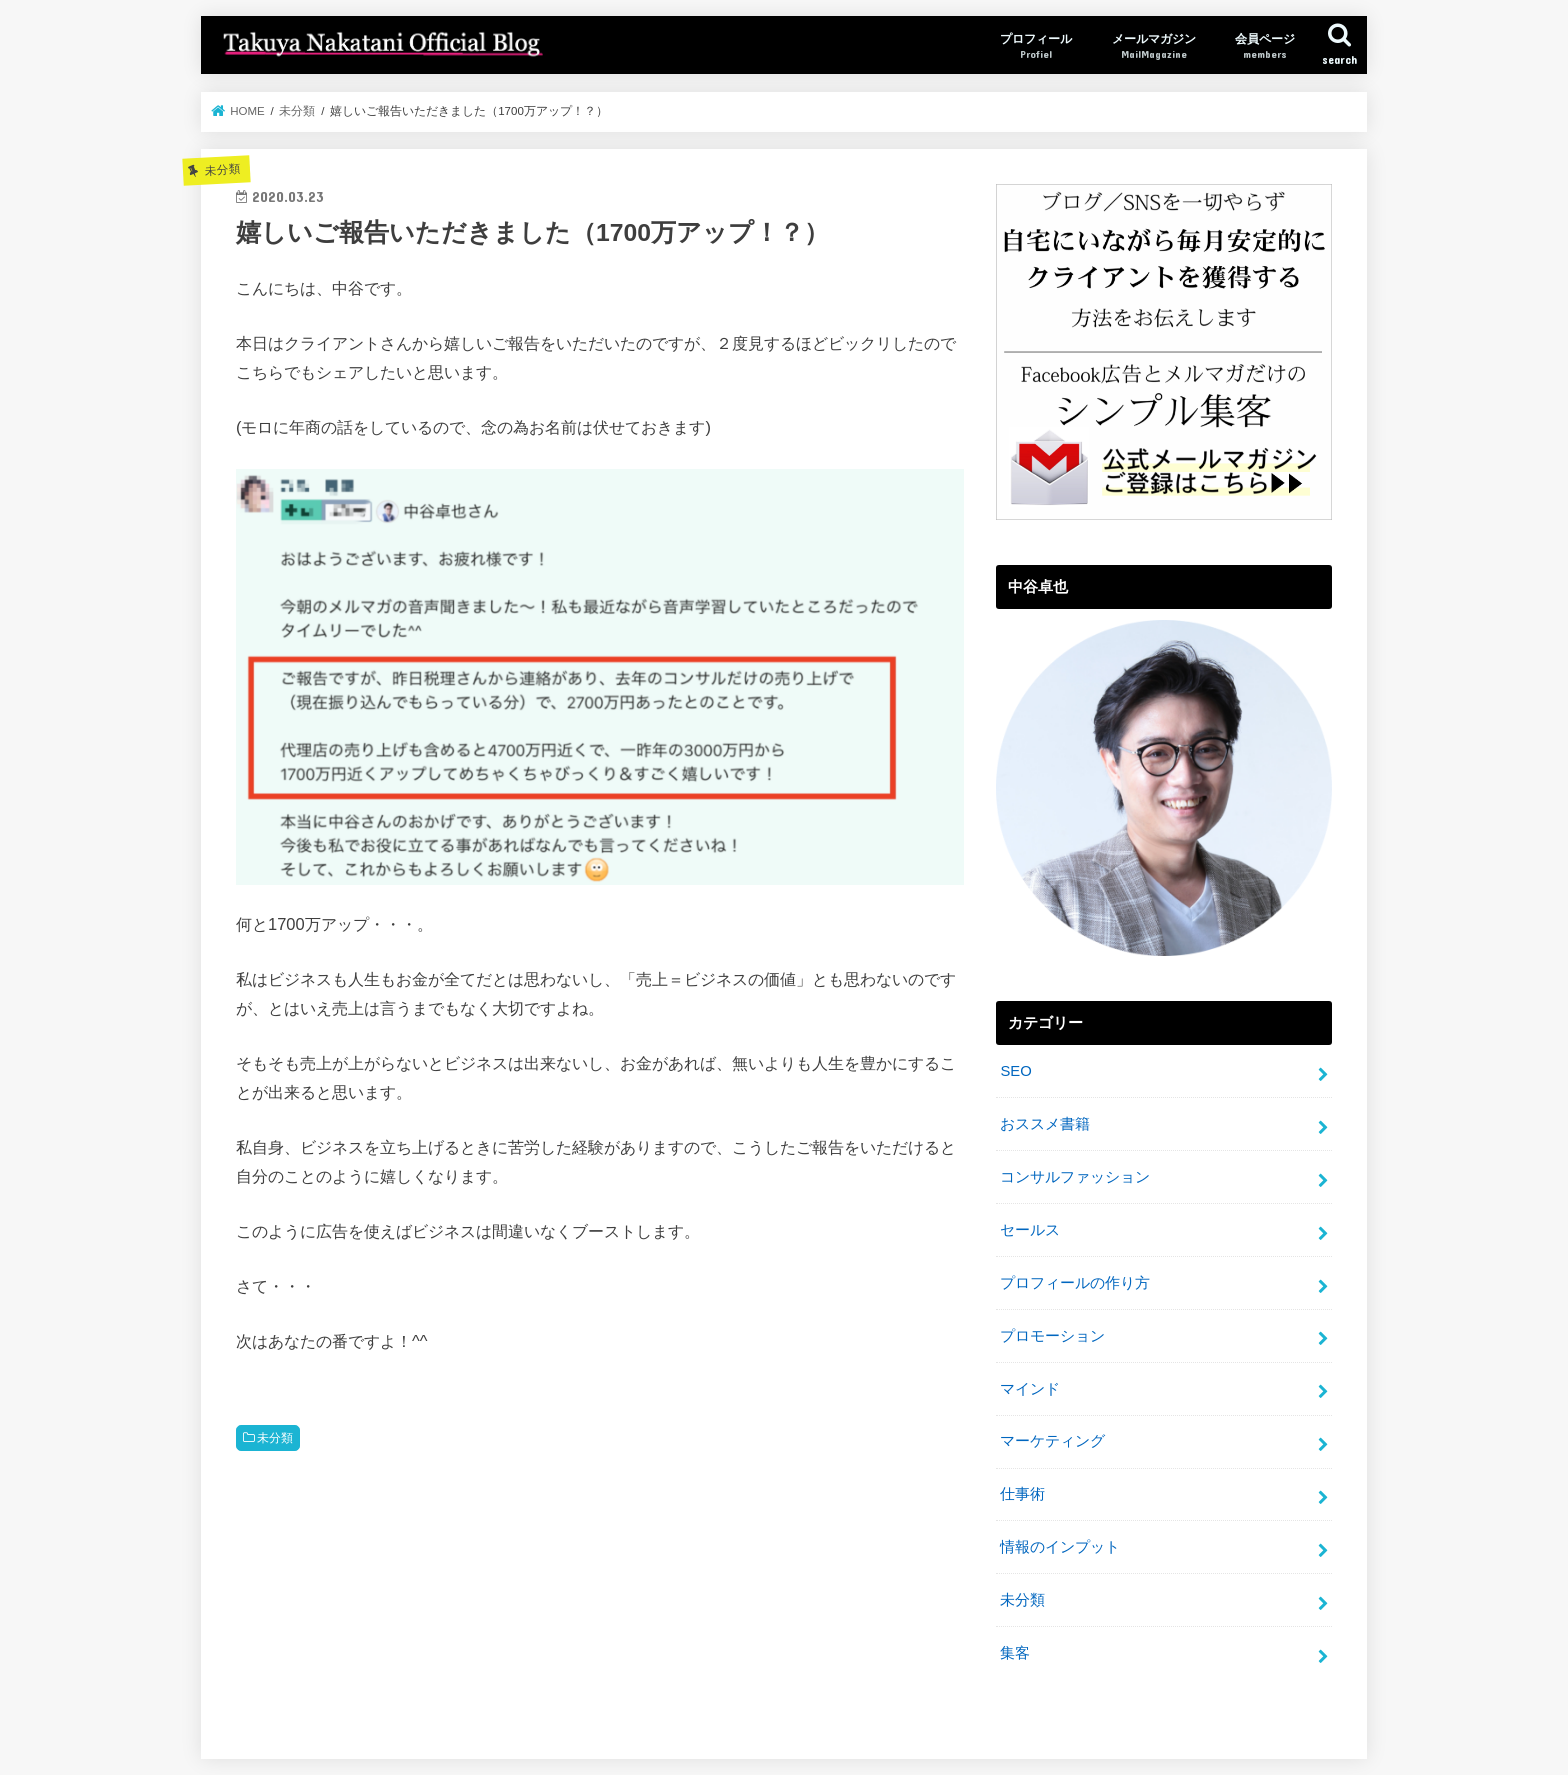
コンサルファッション (1075, 1177)
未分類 (275, 1438)
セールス (1030, 1230)
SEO (1015, 1071)
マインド (1030, 1389)
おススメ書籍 (1045, 1124)
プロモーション (1052, 1336)
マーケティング (1052, 1441)
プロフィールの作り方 (1075, 1283)
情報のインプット (1060, 1547)
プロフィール (1036, 46)
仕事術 (1022, 1494)
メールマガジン (1154, 46)
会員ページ (1265, 46)
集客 (1015, 1653)
